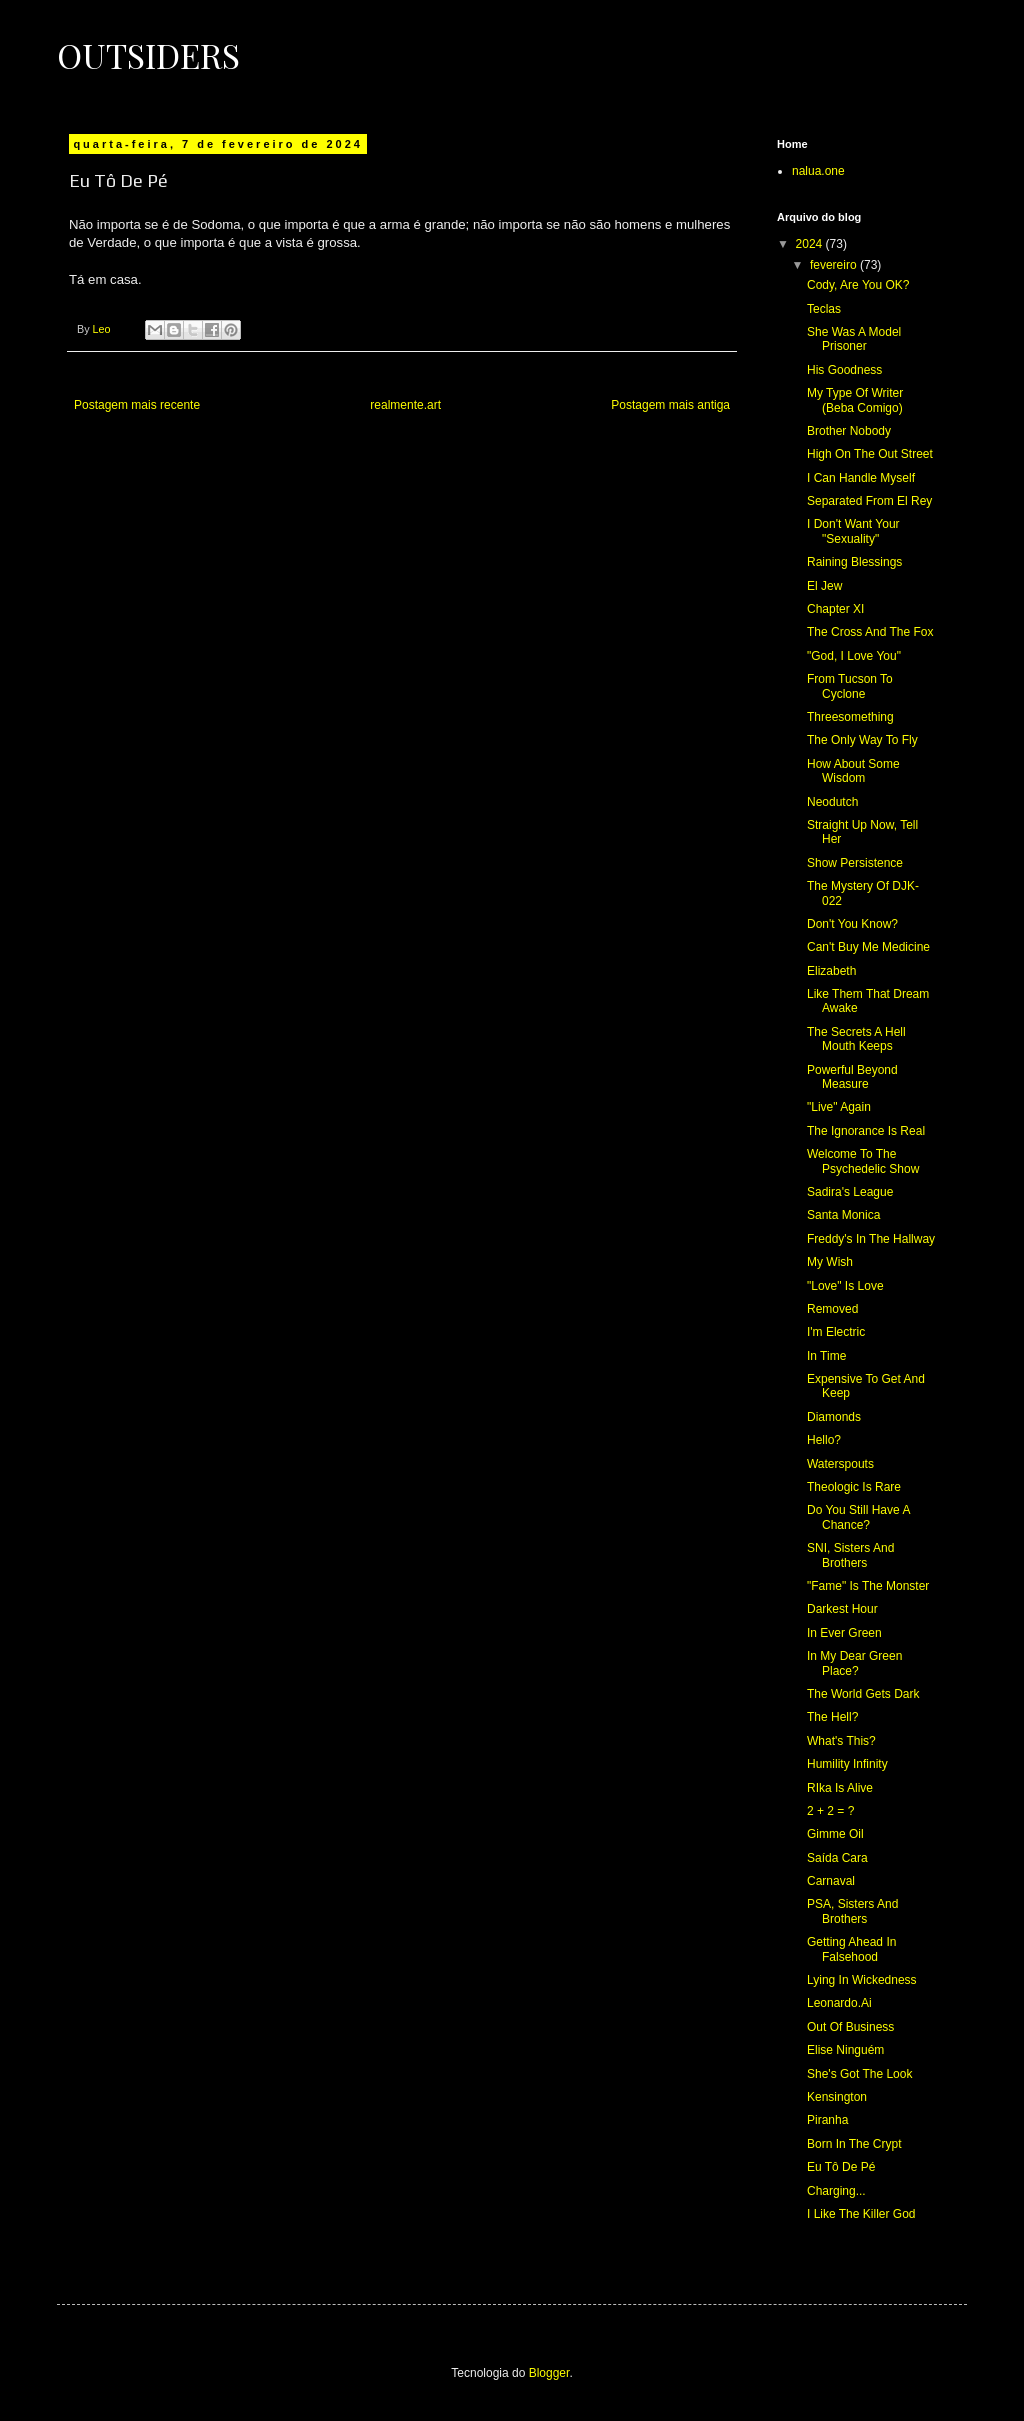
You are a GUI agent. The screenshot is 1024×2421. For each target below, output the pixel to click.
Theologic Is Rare (854, 1487)
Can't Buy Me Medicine (868, 947)
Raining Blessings (854, 562)
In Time (826, 1356)
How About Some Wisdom (853, 771)
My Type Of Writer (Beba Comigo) (855, 400)
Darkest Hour (842, 1609)
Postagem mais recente (137, 405)
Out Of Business (850, 2027)
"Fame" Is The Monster (868, 1586)
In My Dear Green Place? (854, 1663)
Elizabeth (831, 971)
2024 (811, 244)
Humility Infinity (847, 1764)
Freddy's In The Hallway (871, 1239)
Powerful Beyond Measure (852, 1077)
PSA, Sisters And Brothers (852, 1911)
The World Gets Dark (863, 1694)
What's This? (841, 1741)
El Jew (824, 586)
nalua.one (818, 171)
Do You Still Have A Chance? (858, 1517)
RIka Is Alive (840, 1788)
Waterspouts (840, 1464)
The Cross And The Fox (870, 632)
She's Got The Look (859, 2074)
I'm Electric (836, 1332)
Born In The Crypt (854, 2144)
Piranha (827, 2120)
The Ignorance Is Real (866, 1131)
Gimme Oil (835, 1834)
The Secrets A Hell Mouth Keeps (856, 1039)
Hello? (824, 1440)
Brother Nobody (849, 431)
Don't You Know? (852, 924)
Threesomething (850, 717)
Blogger (549, 2373)
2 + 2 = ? (830, 1811)
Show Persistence (855, 863)
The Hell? (832, 1717)
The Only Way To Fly (862, 740)
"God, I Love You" (854, 656)
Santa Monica (843, 1215)
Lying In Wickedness (862, 1980)
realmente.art (405, 405)
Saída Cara (837, 1858)
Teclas (824, 309)
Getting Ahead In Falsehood (851, 1949)
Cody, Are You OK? (858, 285)
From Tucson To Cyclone (850, 686)
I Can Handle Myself (861, 478)
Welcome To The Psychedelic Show (863, 1161)
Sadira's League (850, 1192)
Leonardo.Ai (839, 2003)
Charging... (836, 2191)
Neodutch (832, 802)
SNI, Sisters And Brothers (850, 1555)
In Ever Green (844, 1633)
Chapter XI (835, 609)
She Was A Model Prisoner (854, 339)
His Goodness (844, 370)
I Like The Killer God (861, 2214)
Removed (832, 1309)
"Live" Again (839, 1107)
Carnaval (831, 1881)
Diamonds (834, 1417)
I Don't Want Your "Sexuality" (853, 531)
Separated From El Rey (869, 501)
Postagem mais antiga (670, 405)
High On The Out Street (870, 454)
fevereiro (835, 265)
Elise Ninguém (845, 2050)
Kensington (837, 2097)
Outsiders (148, 55)
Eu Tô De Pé (841, 2167)
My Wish (830, 1262)
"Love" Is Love (845, 1286)
